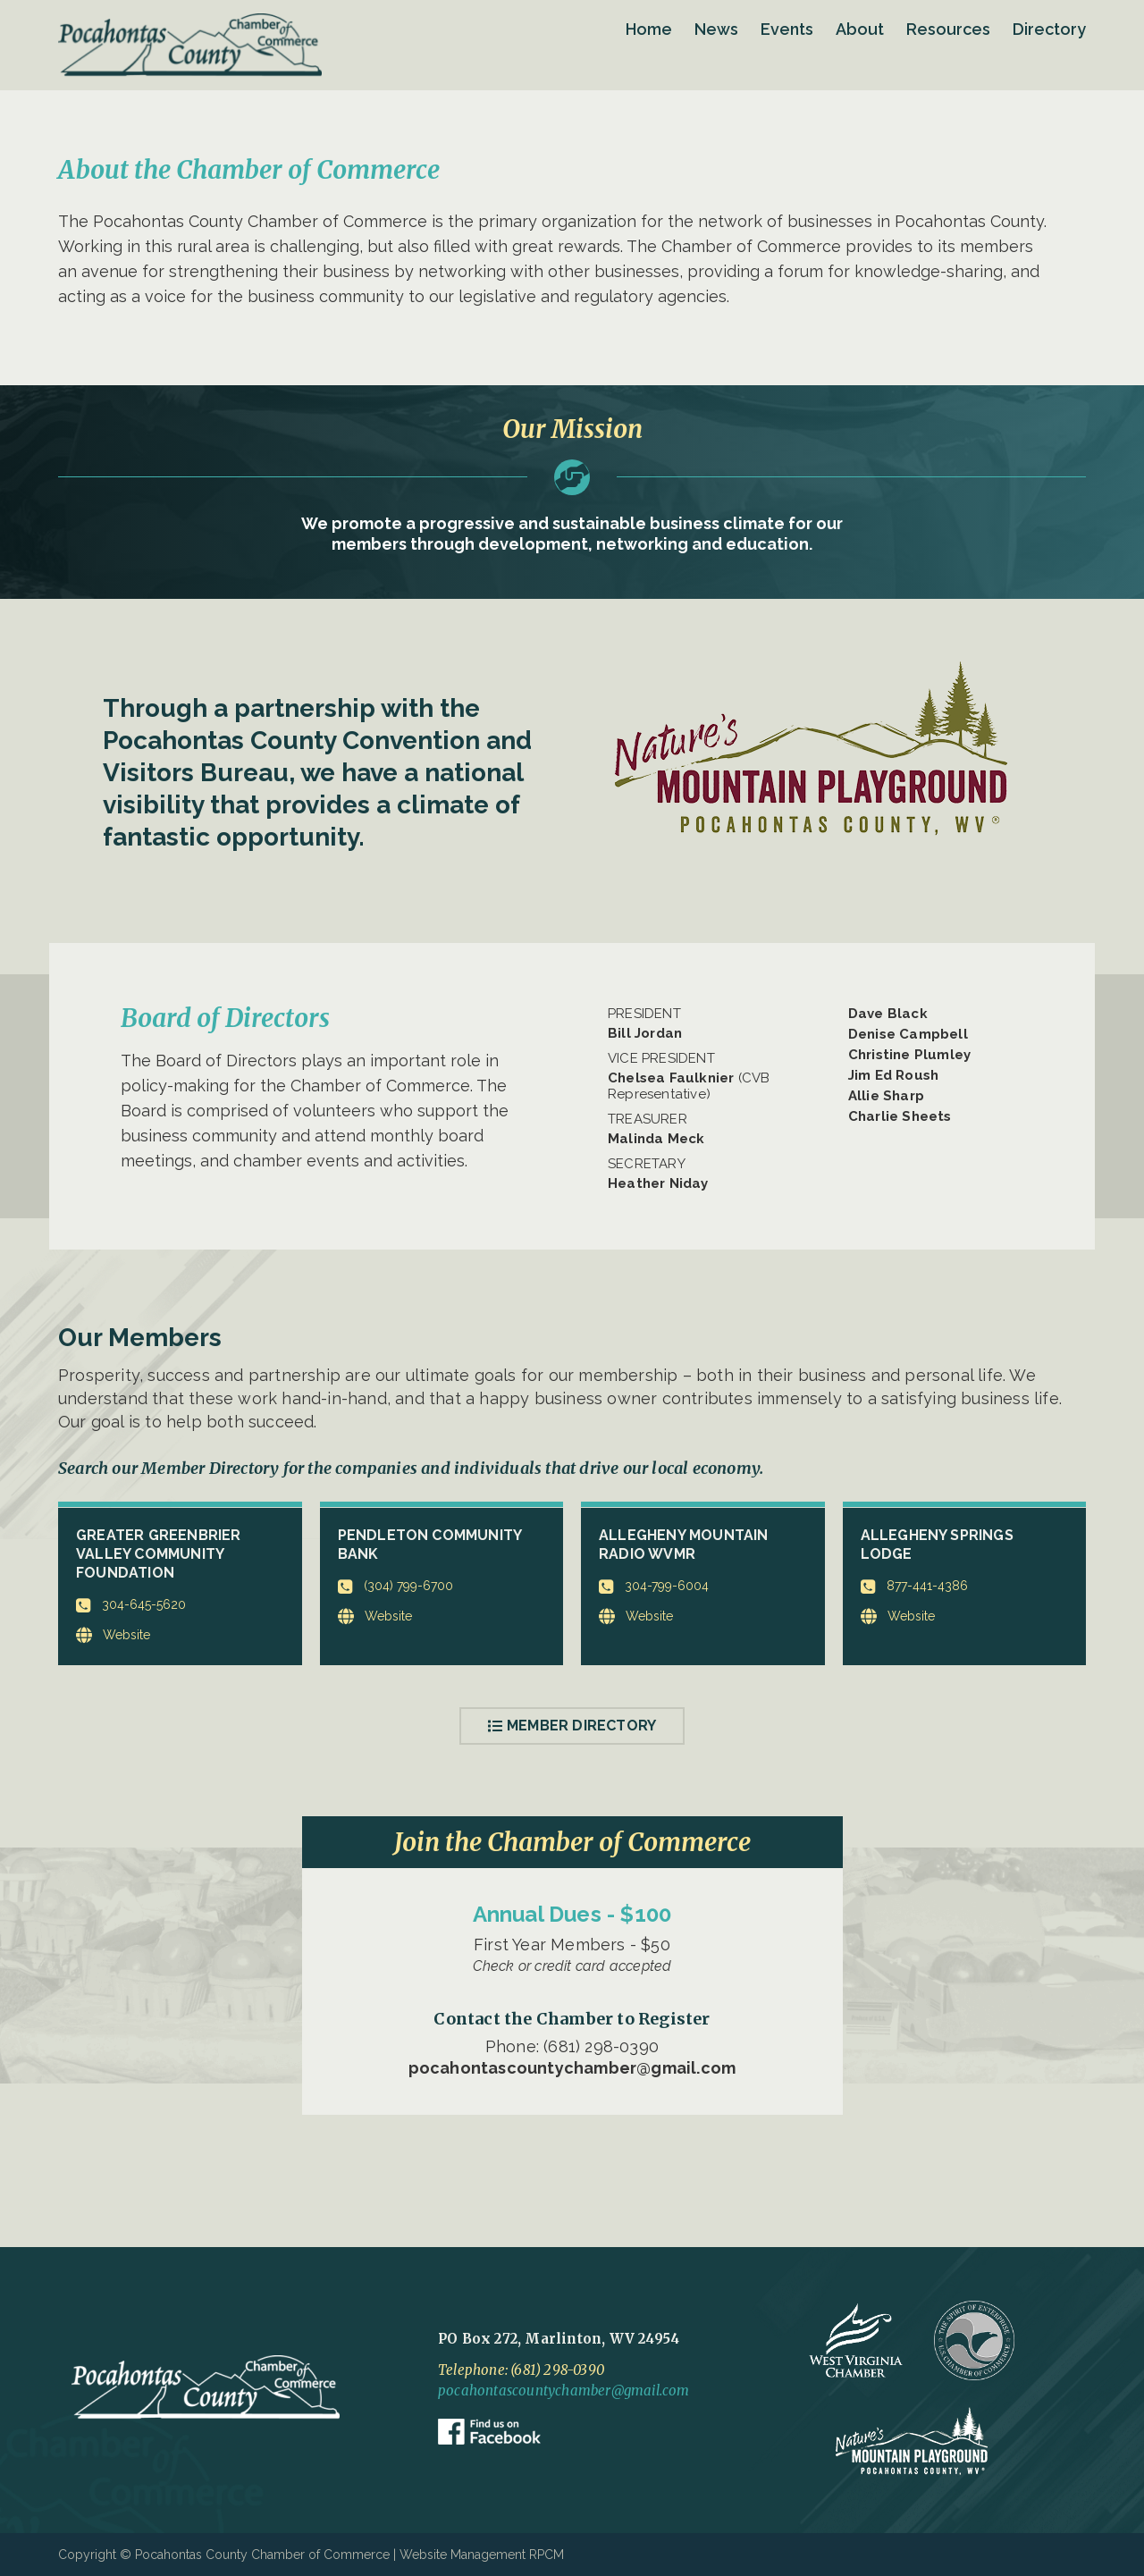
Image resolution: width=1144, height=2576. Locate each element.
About (860, 29)
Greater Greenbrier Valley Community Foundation (158, 1554)
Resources (948, 29)
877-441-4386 (914, 1586)
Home (649, 29)
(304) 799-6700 (395, 1586)
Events (787, 29)
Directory (1049, 29)
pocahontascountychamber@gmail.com (572, 2067)
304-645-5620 (131, 1605)
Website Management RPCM (482, 2554)
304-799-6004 (654, 1586)
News (716, 29)
